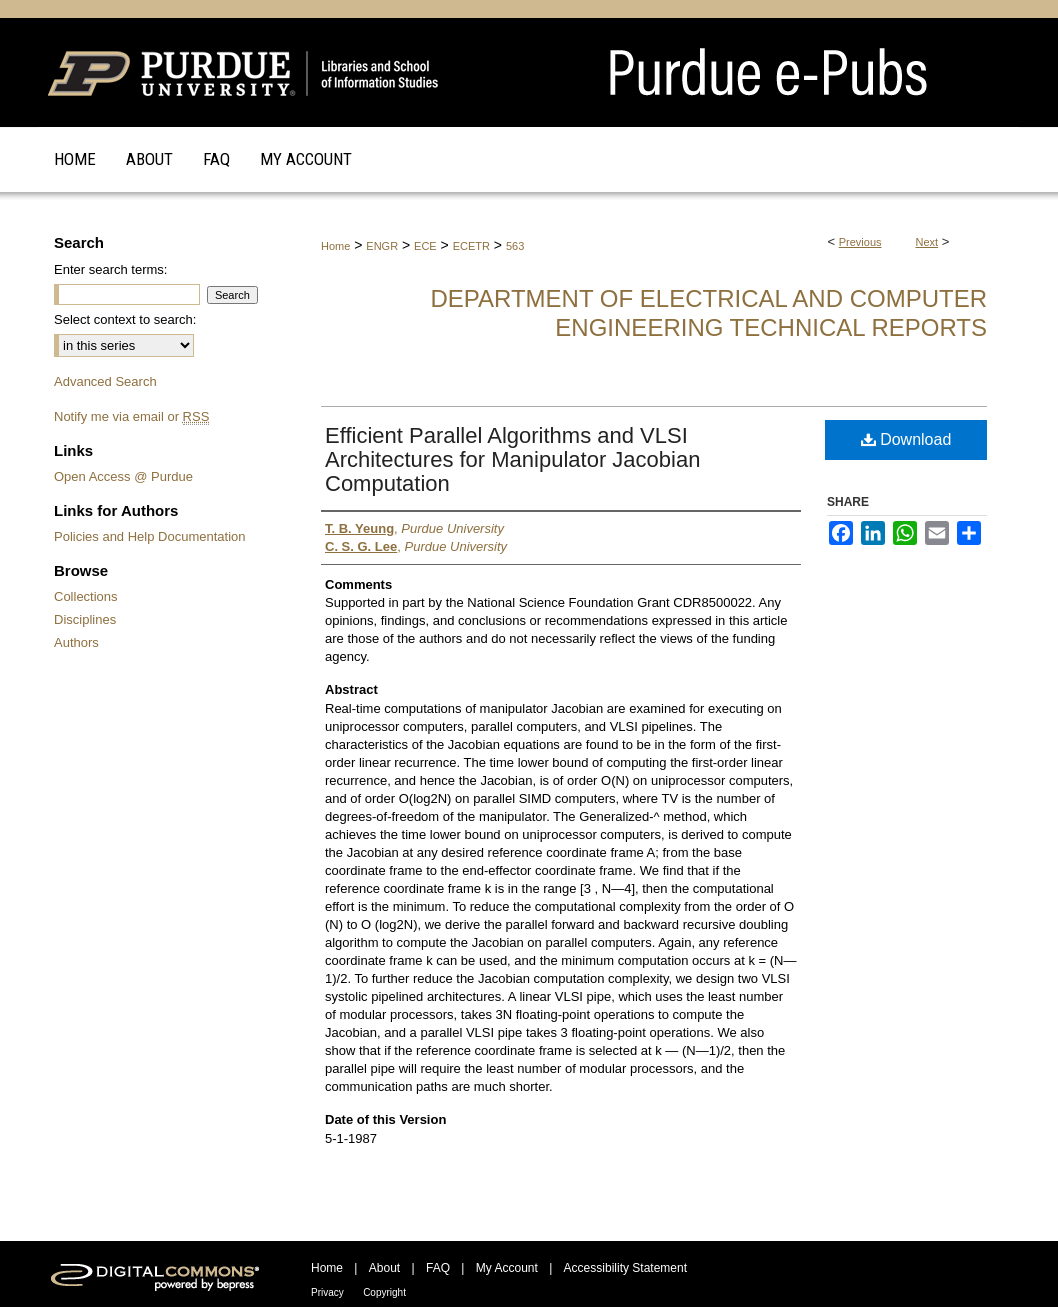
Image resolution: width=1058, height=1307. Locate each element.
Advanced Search (105, 381)
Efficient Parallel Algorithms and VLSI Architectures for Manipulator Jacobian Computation (512, 459)
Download (906, 439)
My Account (507, 1268)
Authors (76, 642)
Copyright (384, 1292)
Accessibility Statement (625, 1268)
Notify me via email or (131, 416)
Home (335, 246)
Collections (86, 596)
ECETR (471, 246)
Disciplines (85, 619)
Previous (860, 242)
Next (927, 242)
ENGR (382, 246)
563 (515, 246)
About (384, 1268)
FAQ (438, 1268)
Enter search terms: (110, 269)
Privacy (327, 1292)
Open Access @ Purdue (123, 476)
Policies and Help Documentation (150, 536)
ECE (425, 246)
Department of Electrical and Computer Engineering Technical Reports (708, 313)
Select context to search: (125, 319)
